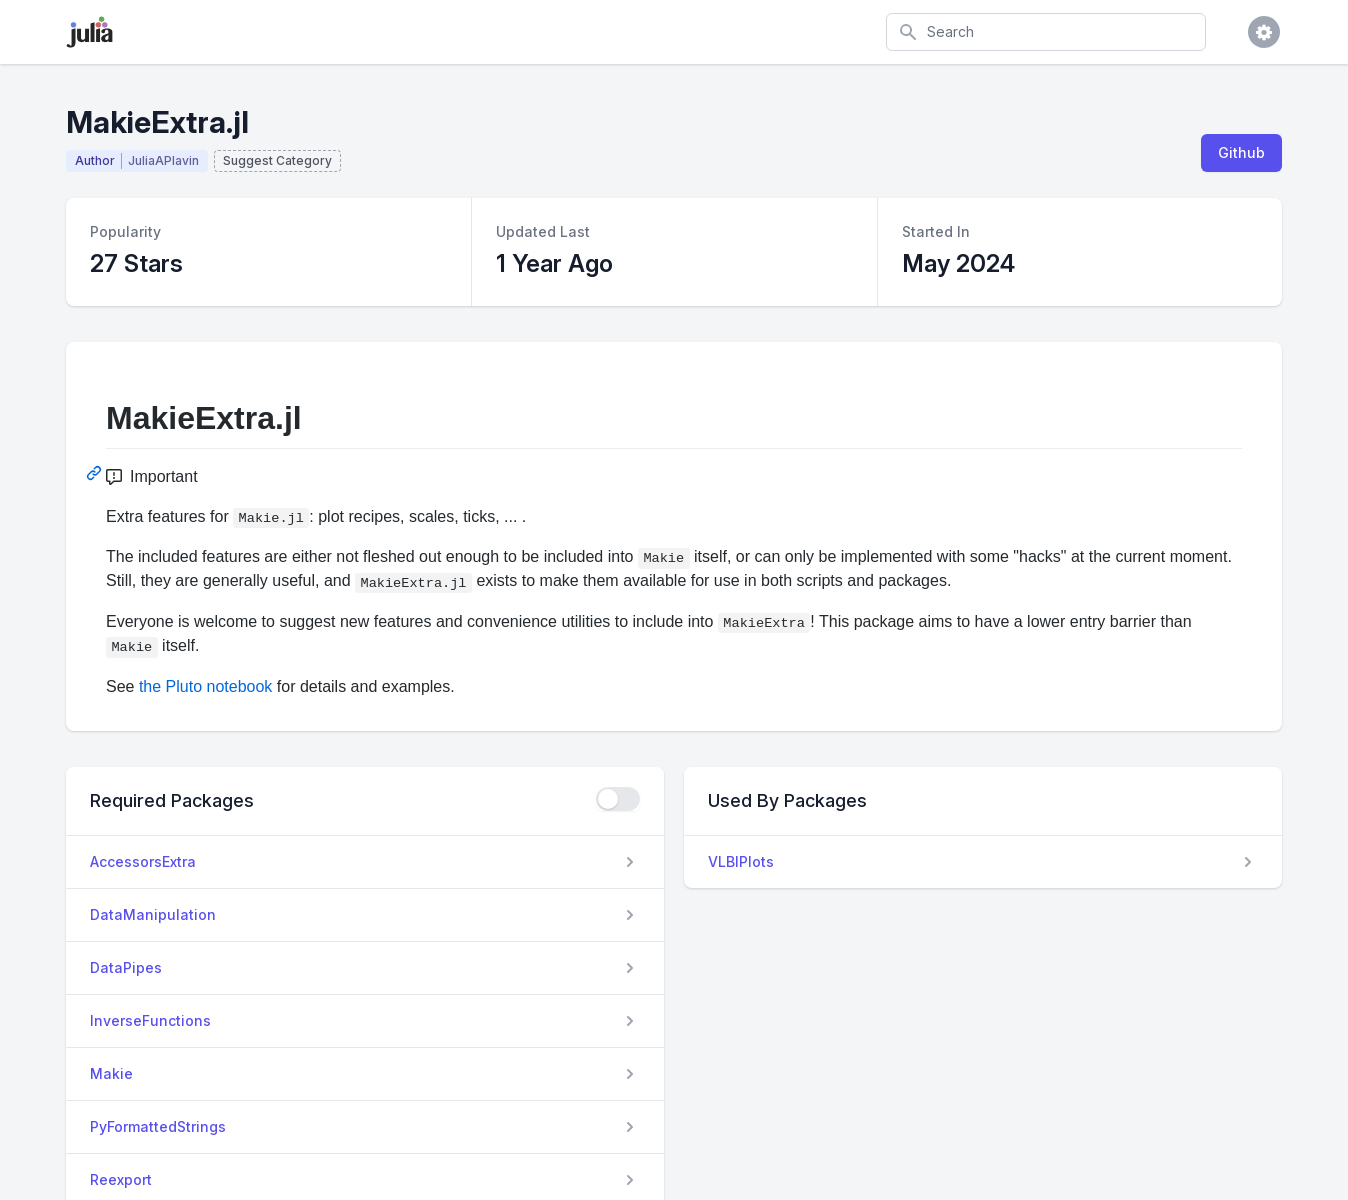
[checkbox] (618, 799)
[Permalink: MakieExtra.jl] (96, 473)
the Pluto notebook (205, 686)
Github (1241, 152)
